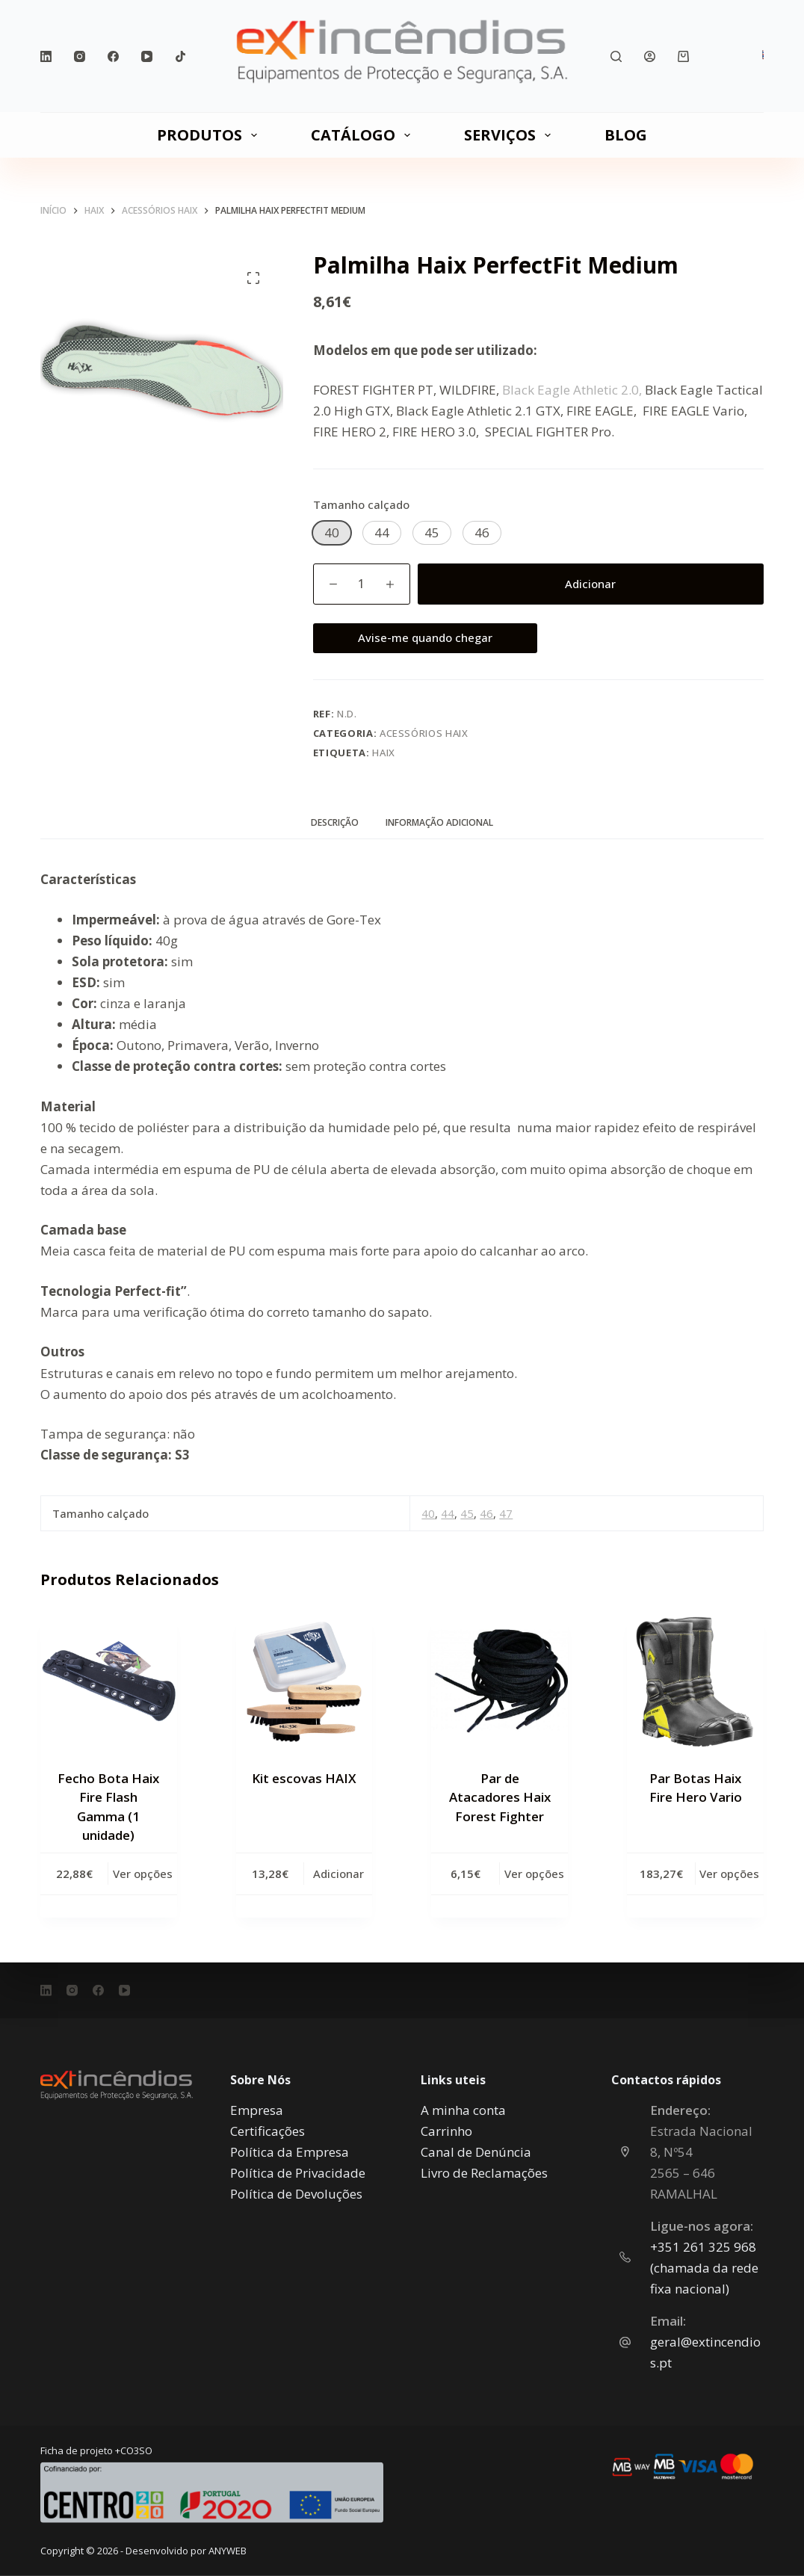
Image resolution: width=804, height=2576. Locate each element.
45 (467, 1513)
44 (447, 1513)
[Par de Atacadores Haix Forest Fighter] (499, 1681)
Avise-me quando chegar (425, 637)
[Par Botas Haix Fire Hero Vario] (695, 1681)
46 (486, 1513)
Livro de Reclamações (484, 2172)
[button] (331, 533)
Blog (625, 135)
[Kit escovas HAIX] (304, 1681)
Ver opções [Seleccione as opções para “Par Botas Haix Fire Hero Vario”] (729, 1873)
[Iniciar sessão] (649, 56)
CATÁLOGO (363, 135)
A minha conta (463, 2109)
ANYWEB (227, 2550)
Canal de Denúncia (476, 2151)
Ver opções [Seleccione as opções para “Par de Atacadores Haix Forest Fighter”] (534, 1873)
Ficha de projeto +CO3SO (96, 2450)
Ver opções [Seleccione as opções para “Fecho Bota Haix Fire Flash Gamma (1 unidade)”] (143, 1873)
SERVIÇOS (510, 135)
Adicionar (590, 583)
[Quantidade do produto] (361, 584)
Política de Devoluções (296, 2193)
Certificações (267, 2130)
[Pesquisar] (616, 56)
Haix (383, 752)
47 (506, 1513)
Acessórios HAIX (424, 733)
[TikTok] (180, 56)
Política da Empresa (289, 2151)
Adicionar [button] (338, 1873)
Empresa (256, 2109)
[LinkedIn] (46, 56)
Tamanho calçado (361, 504)
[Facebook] (113, 56)
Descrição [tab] (335, 822)
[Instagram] (79, 56)
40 (428, 1513)
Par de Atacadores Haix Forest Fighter (500, 1797)
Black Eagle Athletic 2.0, (572, 389)
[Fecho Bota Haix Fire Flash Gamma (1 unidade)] (108, 1681)
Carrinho (446, 2130)
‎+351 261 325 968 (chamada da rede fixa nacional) (704, 2267)
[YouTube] (146, 56)
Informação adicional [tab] (439, 822)
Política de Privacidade (297, 2172)
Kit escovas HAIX (304, 1778)
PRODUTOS (210, 135)
